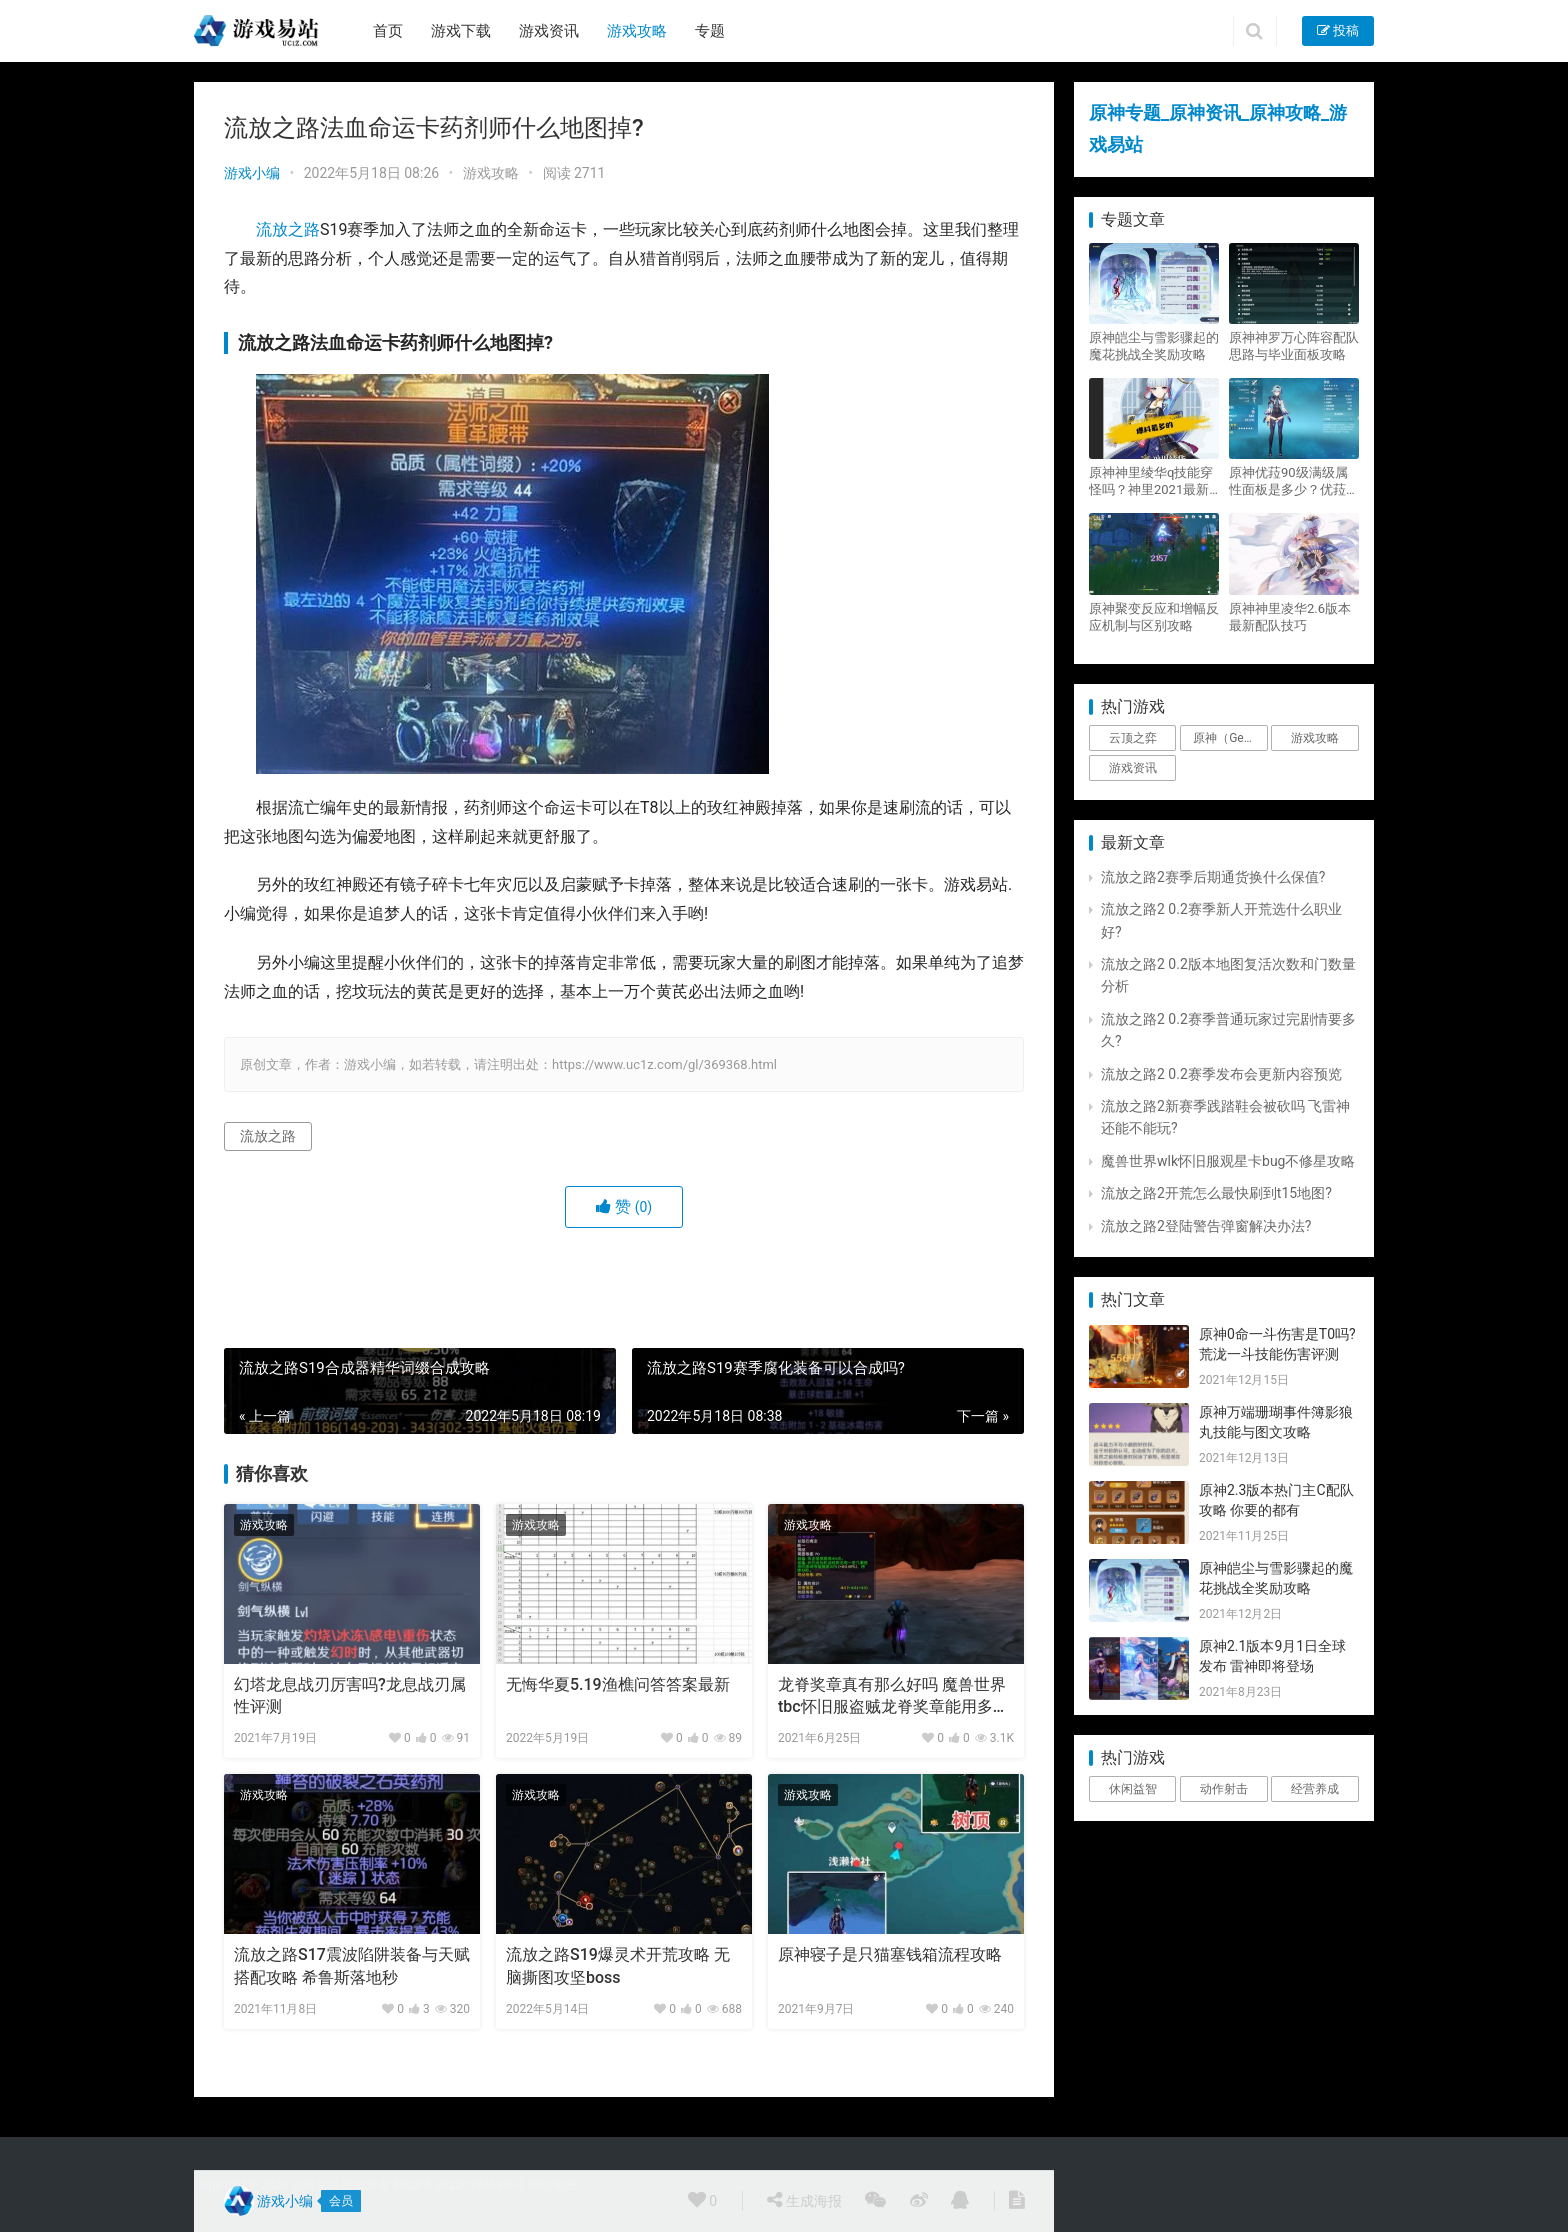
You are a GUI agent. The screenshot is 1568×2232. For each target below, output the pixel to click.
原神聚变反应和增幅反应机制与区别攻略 (1154, 617)
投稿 (1338, 30)
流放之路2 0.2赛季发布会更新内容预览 (1221, 1074)
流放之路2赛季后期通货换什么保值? (1213, 877)
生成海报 (804, 2200)
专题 (710, 31)
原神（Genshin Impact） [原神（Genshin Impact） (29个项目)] (1230, 738)
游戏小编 (252, 173)
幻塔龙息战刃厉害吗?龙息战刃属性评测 (350, 1695)
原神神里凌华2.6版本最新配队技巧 (1290, 617)
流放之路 (288, 229)
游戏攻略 (637, 31)
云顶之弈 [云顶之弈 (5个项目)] (1133, 738)
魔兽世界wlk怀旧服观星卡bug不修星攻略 (1228, 1161)
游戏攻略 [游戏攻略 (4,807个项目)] (1315, 738)
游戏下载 (461, 31)
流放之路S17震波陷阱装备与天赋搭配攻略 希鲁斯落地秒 (352, 1965)
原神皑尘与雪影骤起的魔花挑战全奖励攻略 (1154, 346)
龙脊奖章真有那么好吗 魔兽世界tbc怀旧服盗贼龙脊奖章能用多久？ (892, 1697)
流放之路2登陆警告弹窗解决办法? (1206, 1226)
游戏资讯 (549, 31)
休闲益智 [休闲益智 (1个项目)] (1133, 1789)
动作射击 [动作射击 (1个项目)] (1224, 1789)
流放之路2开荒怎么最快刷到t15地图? (1216, 1193)
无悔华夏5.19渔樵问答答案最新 (618, 1684)
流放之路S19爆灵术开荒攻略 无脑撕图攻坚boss (618, 1965)
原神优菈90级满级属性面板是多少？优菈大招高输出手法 (1294, 481)
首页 (388, 31)
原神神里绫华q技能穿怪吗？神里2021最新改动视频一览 (1151, 481)
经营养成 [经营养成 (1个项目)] (1315, 1789)
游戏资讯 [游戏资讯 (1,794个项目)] (1133, 768)
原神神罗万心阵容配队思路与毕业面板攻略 (1294, 346)
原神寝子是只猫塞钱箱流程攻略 (890, 1954)
